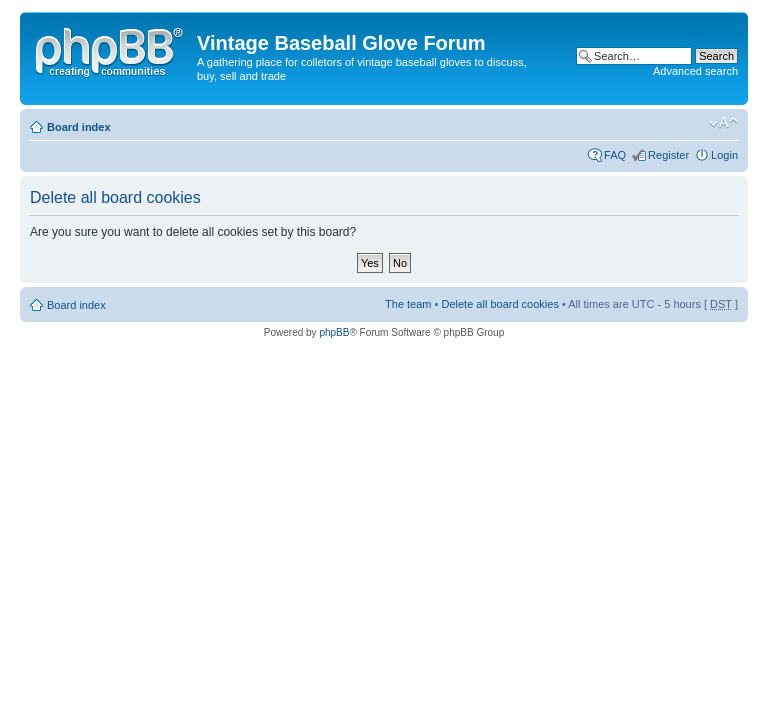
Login (724, 155)
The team (408, 304)
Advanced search (695, 71)
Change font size (723, 123)
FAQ (615, 155)
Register (668, 155)
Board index (79, 127)
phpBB (334, 332)
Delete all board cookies (499, 304)
